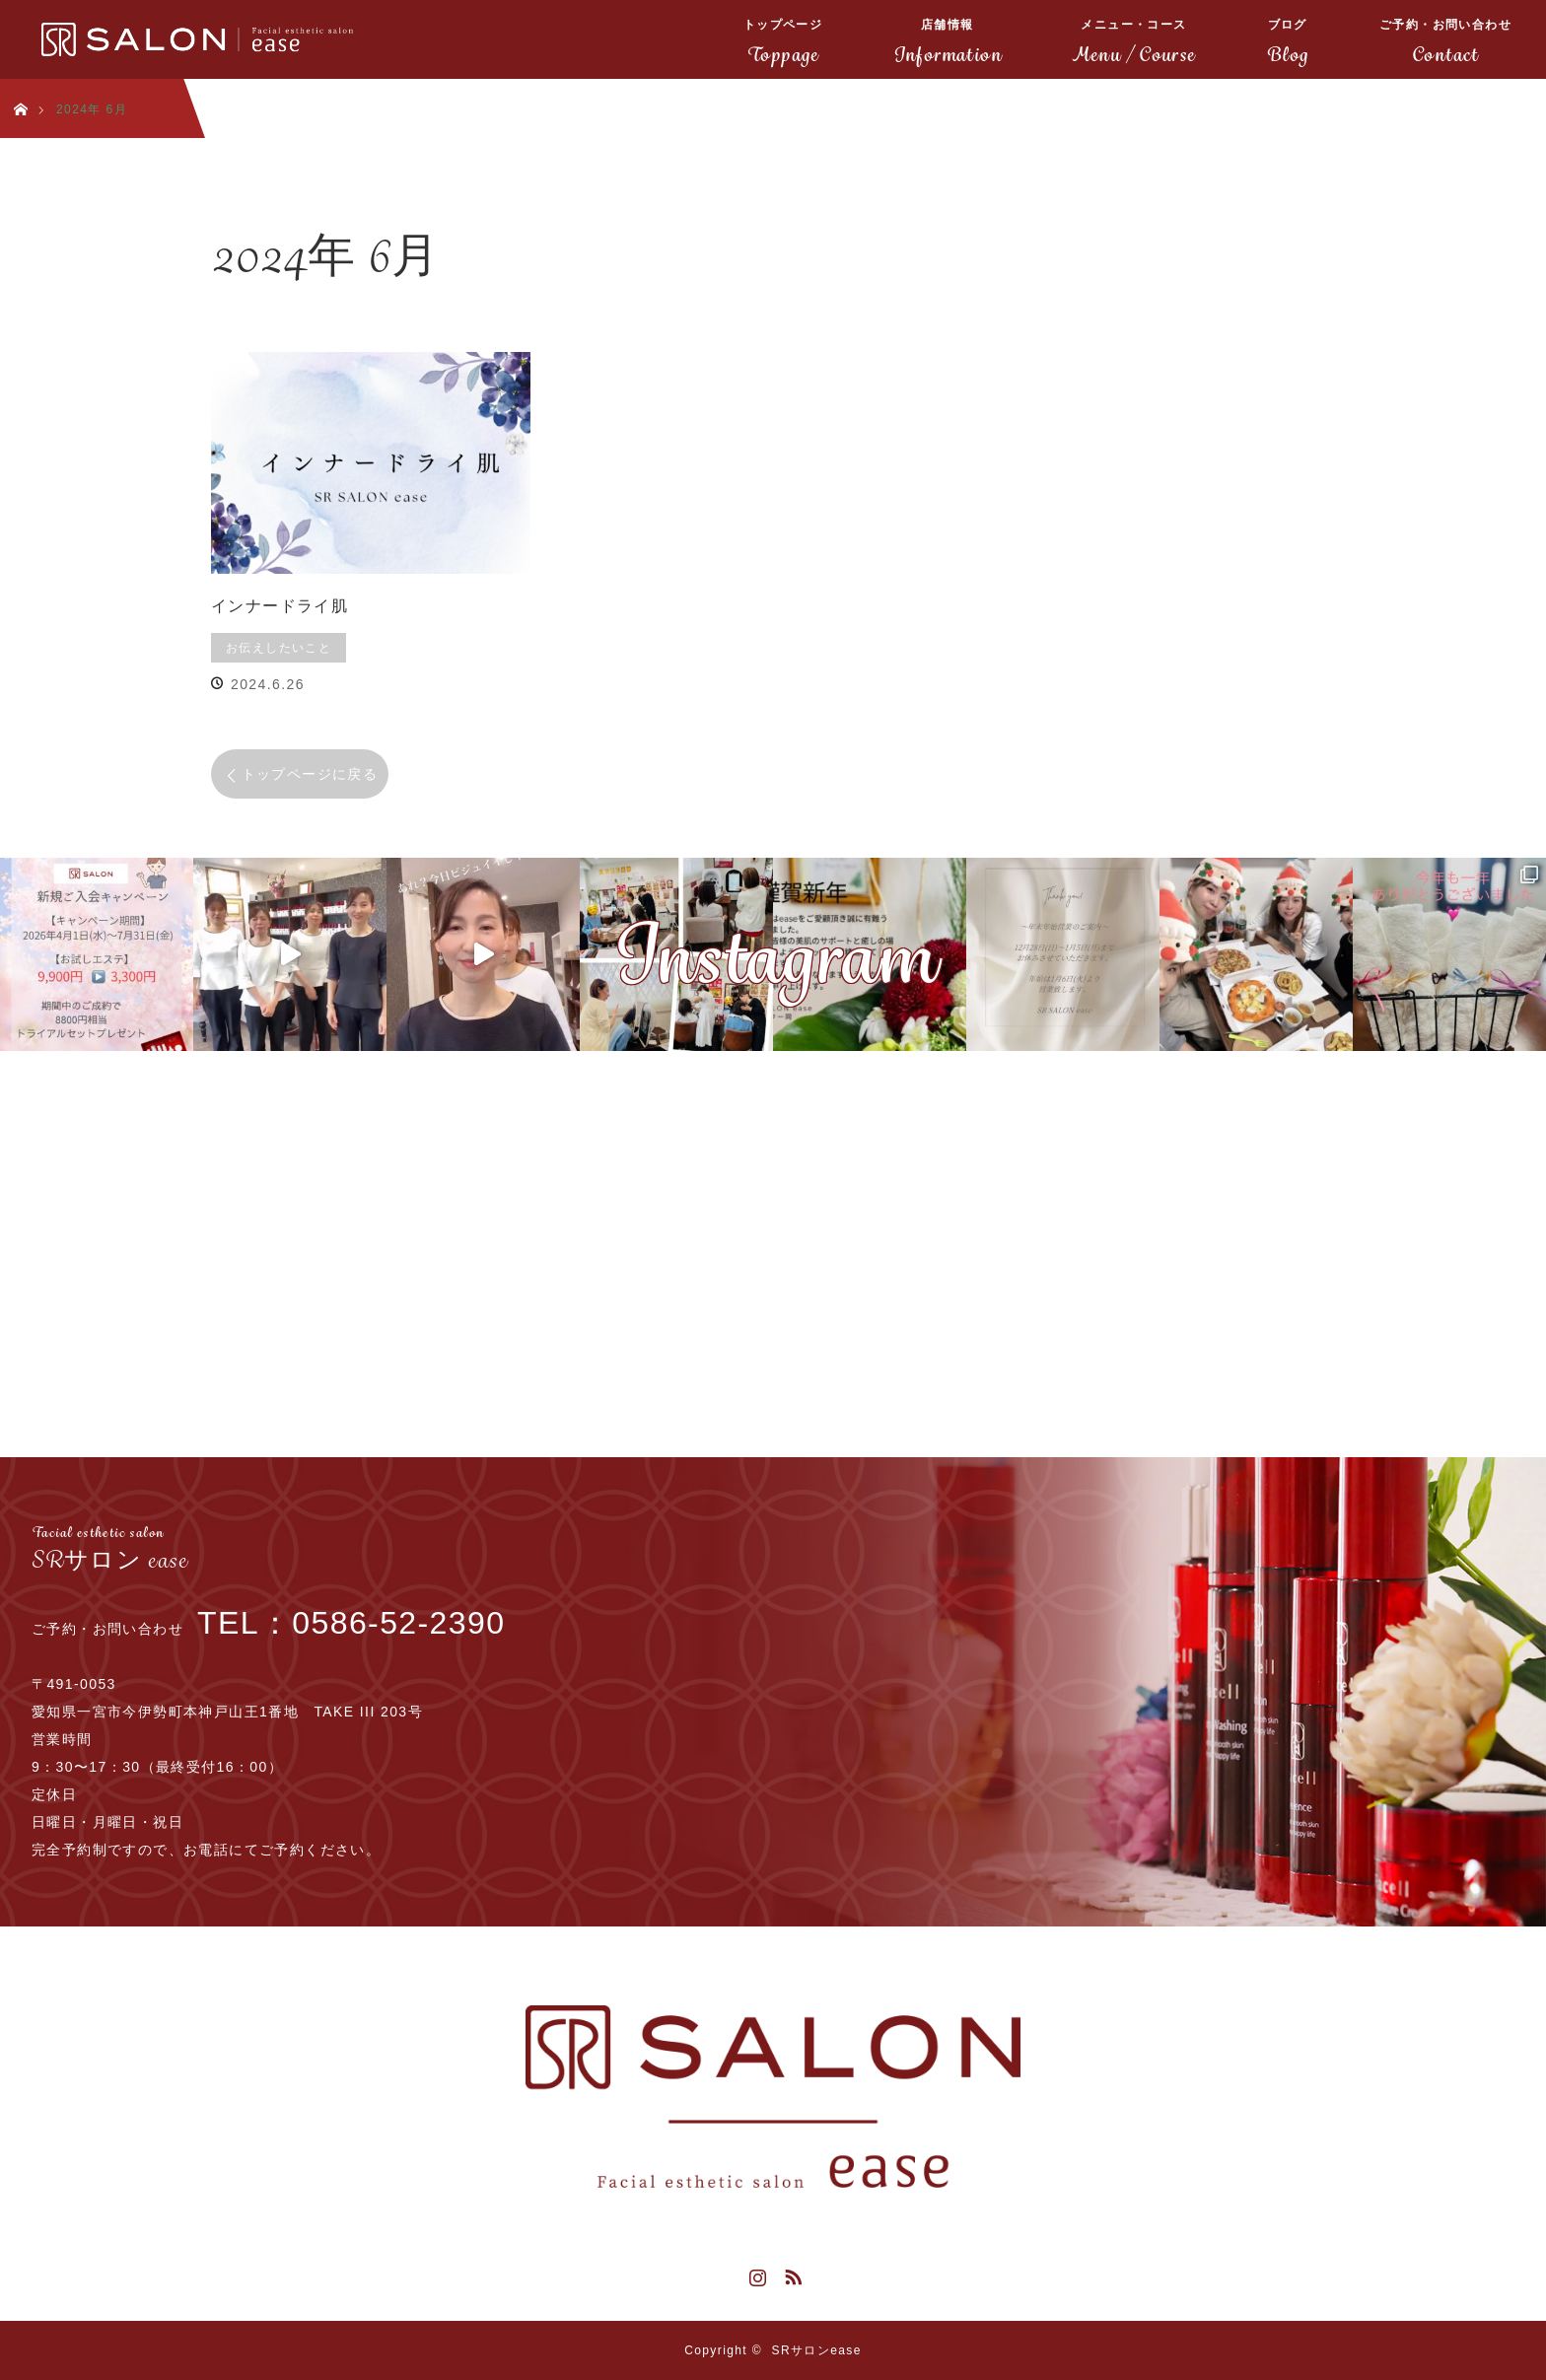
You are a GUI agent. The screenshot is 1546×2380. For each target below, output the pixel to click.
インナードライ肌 (279, 605)
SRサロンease (817, 2350)
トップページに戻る (310, 774)
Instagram (755, 2273)
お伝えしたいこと (278, 648)
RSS (791, 2273)
